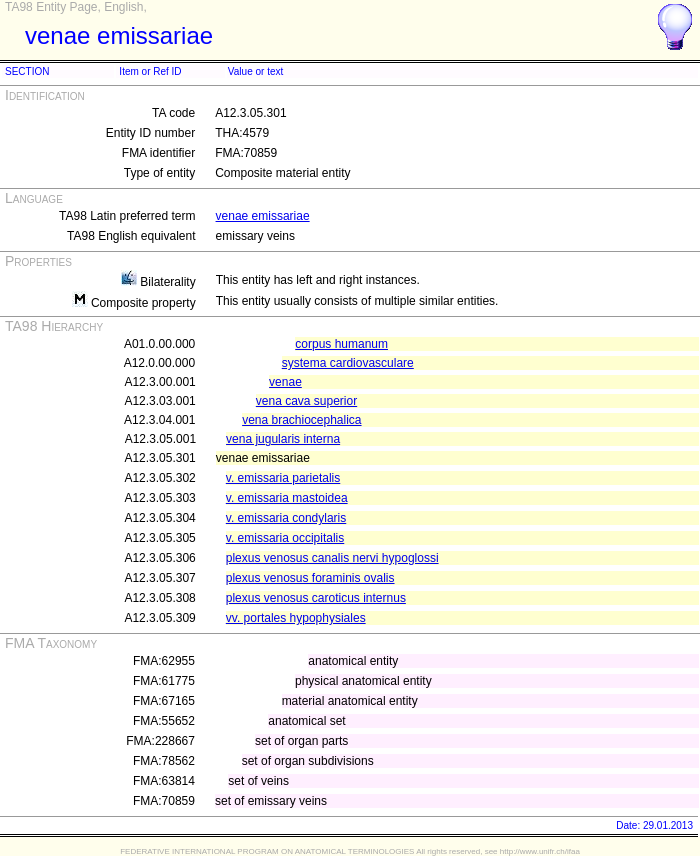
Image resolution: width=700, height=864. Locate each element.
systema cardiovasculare (348, 363)
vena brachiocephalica (301, 420)
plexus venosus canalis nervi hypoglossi (332, 558)
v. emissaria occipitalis (285, 538)
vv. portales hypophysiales (296, 618)
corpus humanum (341, 344)
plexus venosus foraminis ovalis (310, 578)
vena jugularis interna (283, 439)
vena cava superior (306, 401)
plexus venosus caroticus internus (316, 598)
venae (285, 382)
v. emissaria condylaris (286, 518)
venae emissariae (263, 216)
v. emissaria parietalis (283, 478)
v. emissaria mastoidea (287, 498)
